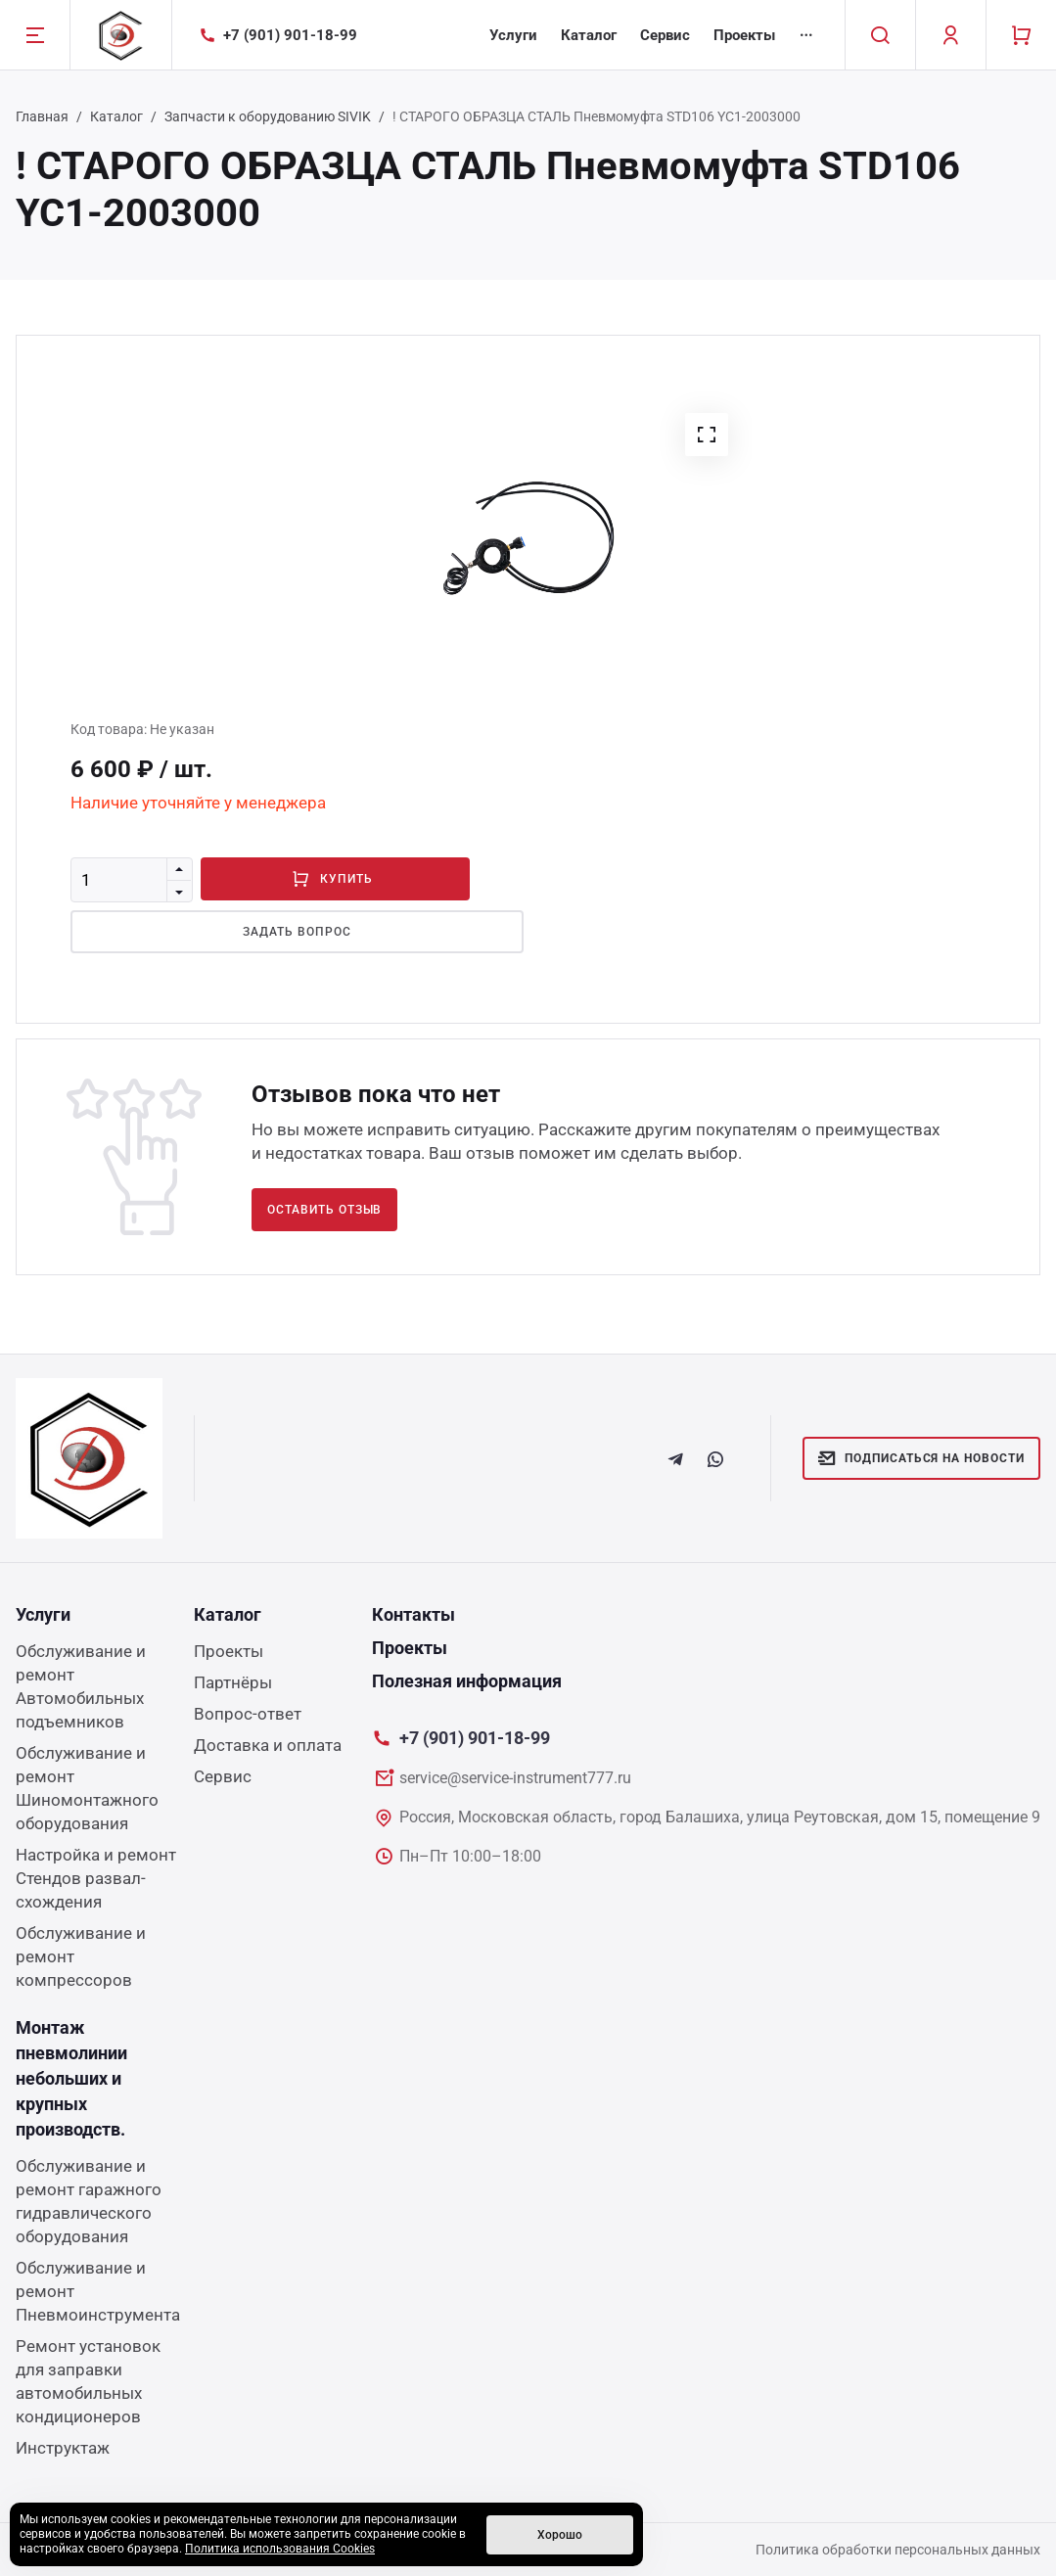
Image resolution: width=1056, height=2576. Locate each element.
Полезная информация (467, 1681)
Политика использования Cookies (280, 2548)
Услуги (513, 35)
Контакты (413, 1614)
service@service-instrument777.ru (515, 1778)
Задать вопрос (270, 932)
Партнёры (233, 1682)
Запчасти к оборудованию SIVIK (267, 116)
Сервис (665, 35)
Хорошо (559, 2535)
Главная (42, 116)
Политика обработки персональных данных (898, 2549)
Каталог (589, 35)
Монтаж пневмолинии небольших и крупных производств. (71, 2078)
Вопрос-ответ (247, 1714)
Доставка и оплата (268, 1745)
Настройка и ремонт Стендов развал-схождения (96, 1878)
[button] (706, 434)
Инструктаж (63, 2448)
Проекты (744, 35)
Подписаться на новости (921, 1458)
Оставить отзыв (324, 1210)
